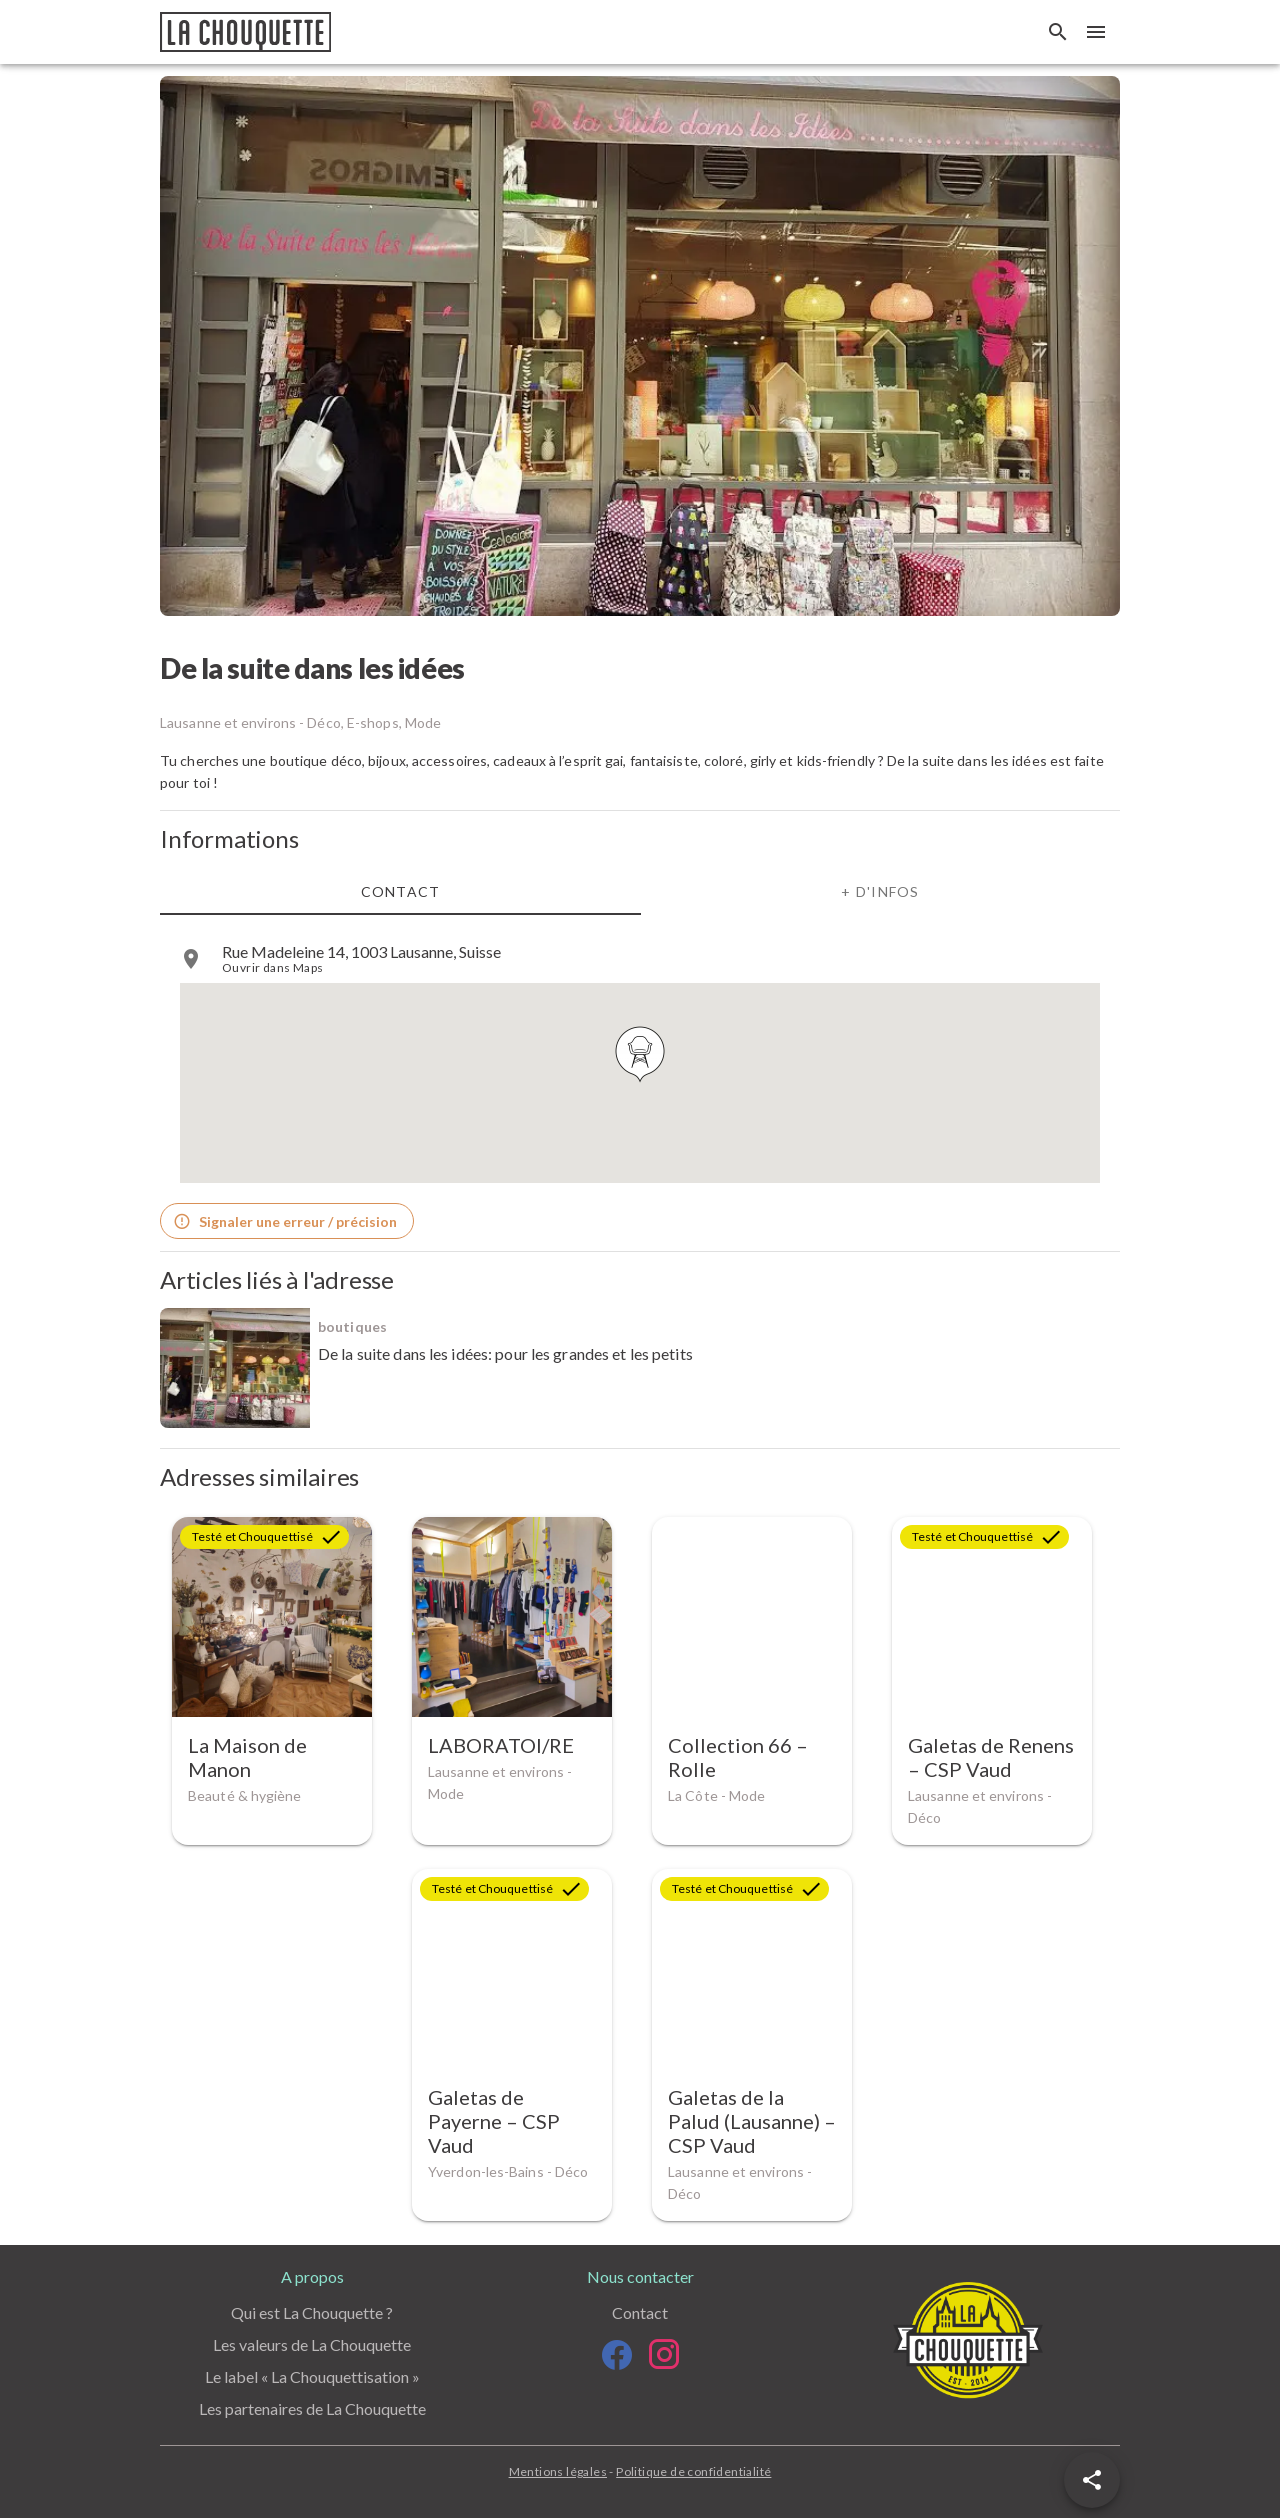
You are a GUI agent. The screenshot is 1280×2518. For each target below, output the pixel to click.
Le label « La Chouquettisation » (312, 2376)
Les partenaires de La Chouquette (312, 2408)
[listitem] (640, 959)
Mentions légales (558, 2471)
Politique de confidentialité (693, 2471)
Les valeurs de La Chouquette (312, 2344)
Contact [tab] (401, 891)
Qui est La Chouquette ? (312, 2312)
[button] (1092, 2480)
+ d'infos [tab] (880, 891)
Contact (640, 2312)
